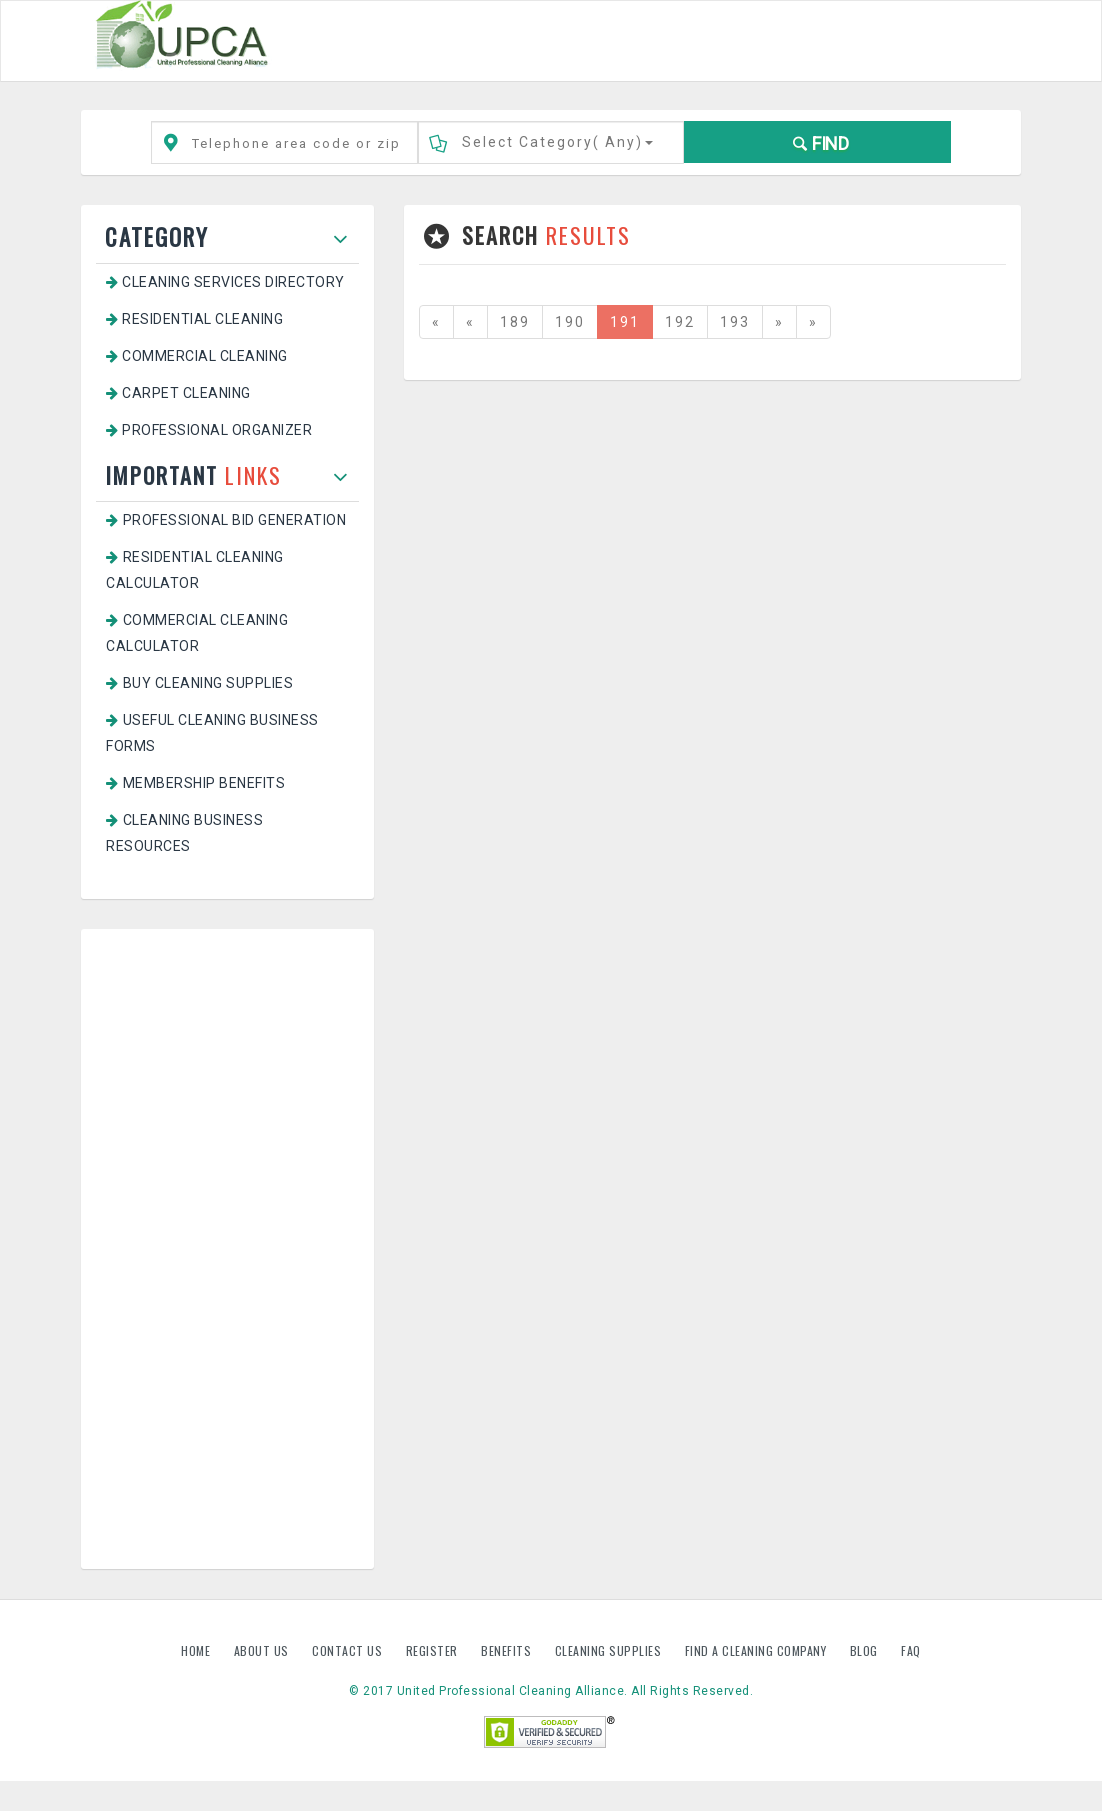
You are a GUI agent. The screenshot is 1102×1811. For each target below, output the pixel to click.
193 (735, 322)
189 (515, 322)
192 (680, 322)
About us (263, 1650)
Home (197, 1650)
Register (432, 1650)
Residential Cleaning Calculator (195, 570)
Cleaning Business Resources (184, 833)
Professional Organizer (209, 430)
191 (625, 322)
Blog (866, 1650)
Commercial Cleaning (197, 356)
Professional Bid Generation (226, 520)
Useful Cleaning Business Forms (212, 733)
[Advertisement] (227, 1249)
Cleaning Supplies (610, 1650)
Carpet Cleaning (178, 393)
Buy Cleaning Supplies (199, 683)
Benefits (508, 1650)
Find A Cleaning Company (757, 1650)
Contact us (349, 1650)
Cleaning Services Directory (225, 282)
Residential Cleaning (194, 319)
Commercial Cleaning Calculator (197, 633)
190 (570, 322)
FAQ (911, 1650)
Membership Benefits (195, 783)
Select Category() (557, 142)
